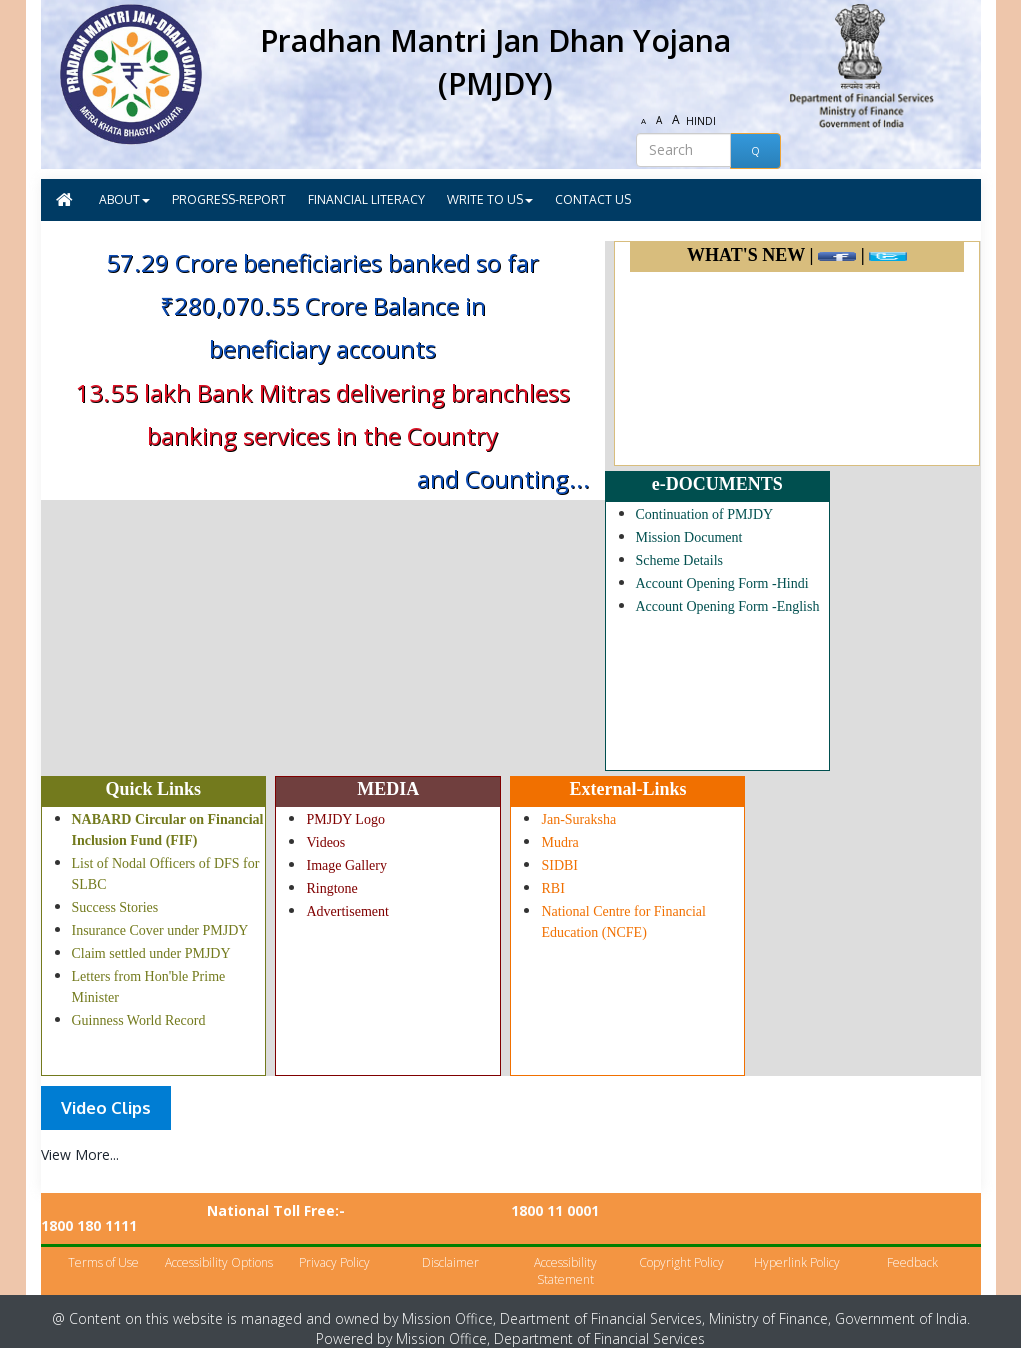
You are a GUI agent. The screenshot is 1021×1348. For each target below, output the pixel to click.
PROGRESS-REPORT (229, 199)
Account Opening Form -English (728, 606)
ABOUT (124, 199)
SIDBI (559, 865)
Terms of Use (103, 1246)
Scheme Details (679, 560)
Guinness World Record (139, 1020)
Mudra (559, 842)
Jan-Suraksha (578, 819)
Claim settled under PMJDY (151, 953)
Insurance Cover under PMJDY (160, 930)
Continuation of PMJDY (705, 514)
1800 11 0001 (555, 1210)
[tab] (106, 1108)
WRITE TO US (490, 199)
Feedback (912, 1246)
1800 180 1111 (794, 1210)
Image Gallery (346, 865)
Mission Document (689, 537)
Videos (325, 842)
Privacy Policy (334, 1246)
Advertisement (347, 911)
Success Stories (115, 907)
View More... (80, 1154)
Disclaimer (450, 1246)
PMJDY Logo (345, 819)
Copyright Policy (681, 1246)
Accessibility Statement (565, 1255)
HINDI (702, 121)
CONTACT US (593, 199)
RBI (552, 888)
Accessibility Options (219, 1246)
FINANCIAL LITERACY (366, 199)
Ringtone (331, 888)
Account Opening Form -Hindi (722, 583)
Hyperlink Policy (797, 1246)
